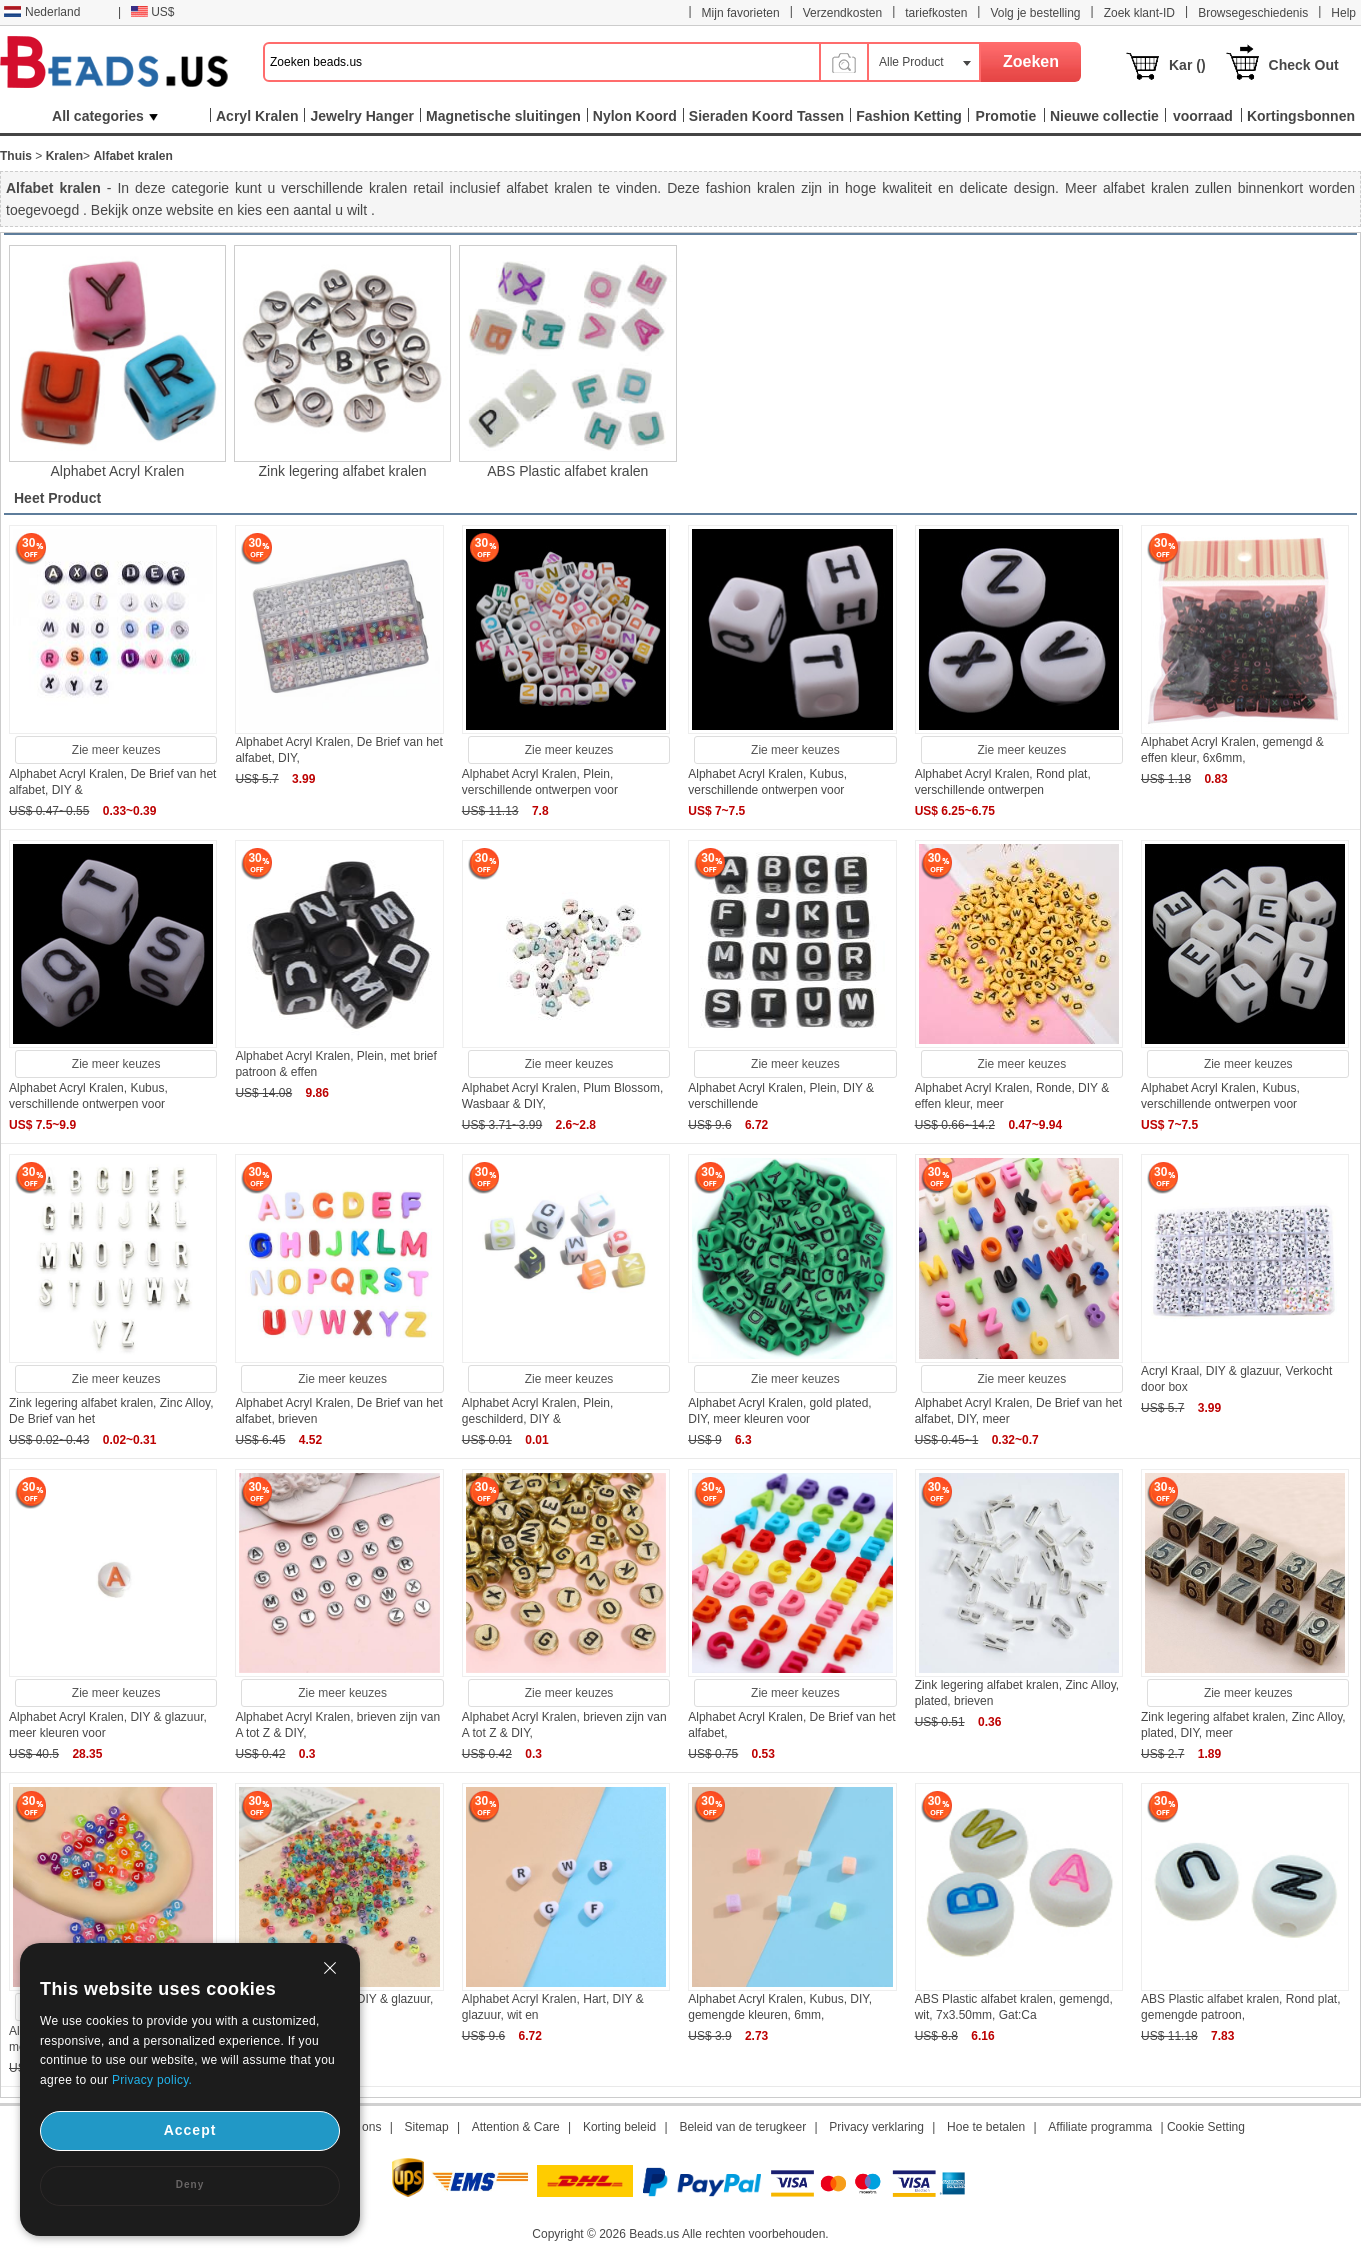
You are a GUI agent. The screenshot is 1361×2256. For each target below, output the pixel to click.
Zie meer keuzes (116, 750)
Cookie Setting (1206, 2127)
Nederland (42, 12)
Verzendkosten (842, 13)
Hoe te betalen (986, 2127)
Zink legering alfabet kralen (343, 471)
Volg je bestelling (1035, 13)
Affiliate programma (1100, 2127)
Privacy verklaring (876, 2127)
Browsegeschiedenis (1253, 13)
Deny (190, 2184)
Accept (190, 2130)
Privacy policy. (152, 2080)
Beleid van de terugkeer (742, 2127)
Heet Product (57, 498)
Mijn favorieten (741, 13)
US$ (152, 12)
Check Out (1304, 65)
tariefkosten (936, 13)
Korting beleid (619, 2127)
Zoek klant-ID (1139, 13)
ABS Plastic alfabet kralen (567, 471)
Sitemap (427, 2127)
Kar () (1187, 65)
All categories (105, 116)
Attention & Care (516, 2127)
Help (1343, 13)
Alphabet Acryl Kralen (118, 471)
